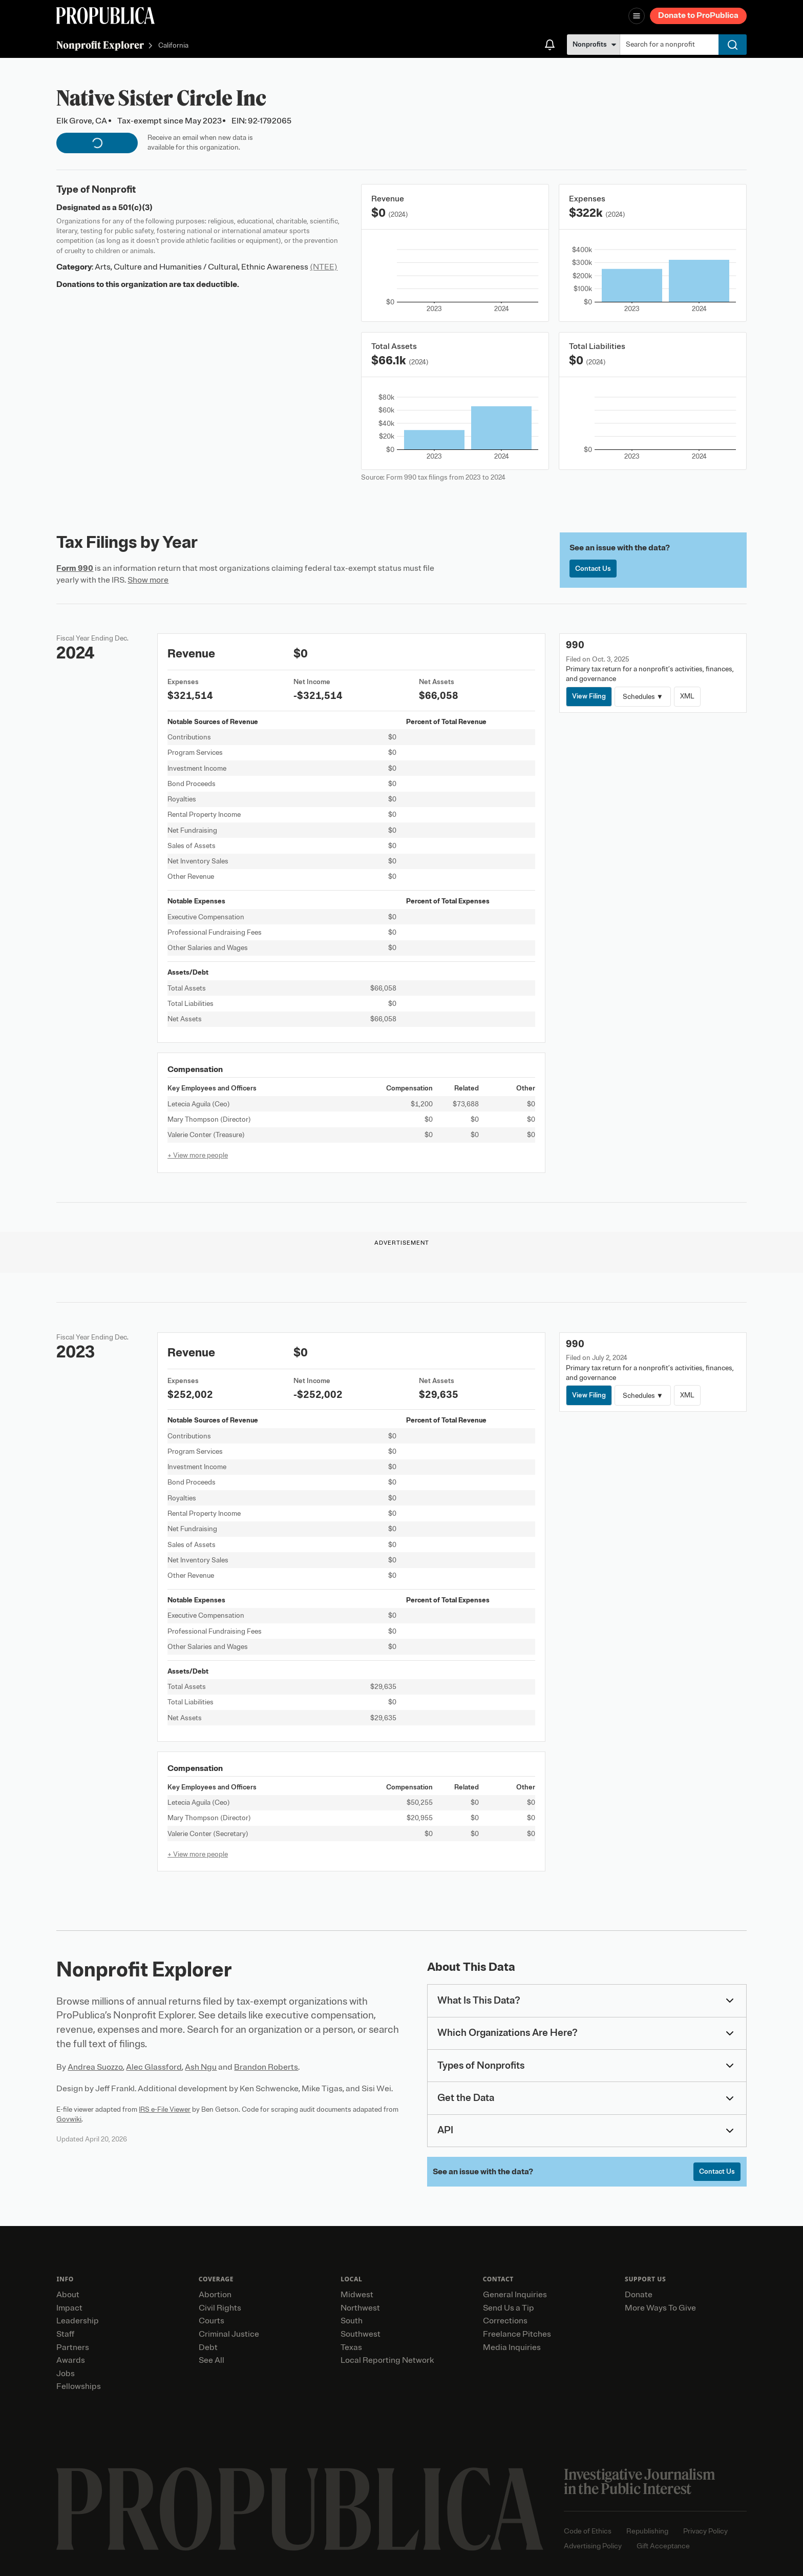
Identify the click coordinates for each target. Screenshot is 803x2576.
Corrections (505, 2321)
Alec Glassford (154, 2067)
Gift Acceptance (663, 2546)
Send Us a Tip (508, 2308)
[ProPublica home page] (299, 2509)
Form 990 (74, 568)
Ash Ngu (201, 2067)
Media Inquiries (512, 2347)
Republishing (647, 2531)
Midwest (357, 2295)
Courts (211, 2321)
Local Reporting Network (387, 2360)
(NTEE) (323, 267)
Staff (65, 2334)
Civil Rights (220, 2308)
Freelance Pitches (517, 2334)
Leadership (77, 2321)
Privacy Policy (705, 2531)
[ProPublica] (105, 15)
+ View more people (197, 1155)
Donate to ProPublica (698, 15)
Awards (70, 2360)
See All (211, 2360)
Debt (208, 2347)
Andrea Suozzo (95, 2067)
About (67, 2295)
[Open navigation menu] (636, 16)
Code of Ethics (587, 2531)
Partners (72, 2347)
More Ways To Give (660, 2308)
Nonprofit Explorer (100, 44)
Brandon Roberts (266, 2067)
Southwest (361, 2334)
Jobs (65, 2373)
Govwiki (68, 2119)
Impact (69, 2308)
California (173, 46)
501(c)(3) (135, 207)
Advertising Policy (593, 2546)
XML (687, 696)
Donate (638, 2295)
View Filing (589, 696)
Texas (351, 2347)
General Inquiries (515, 2295)
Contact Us (593, 568)
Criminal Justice (229, 2334)
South (352, 2321)
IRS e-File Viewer (165, 2109)
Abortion (215, 2295)
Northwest (360, 2308)
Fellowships (78, 2386)
